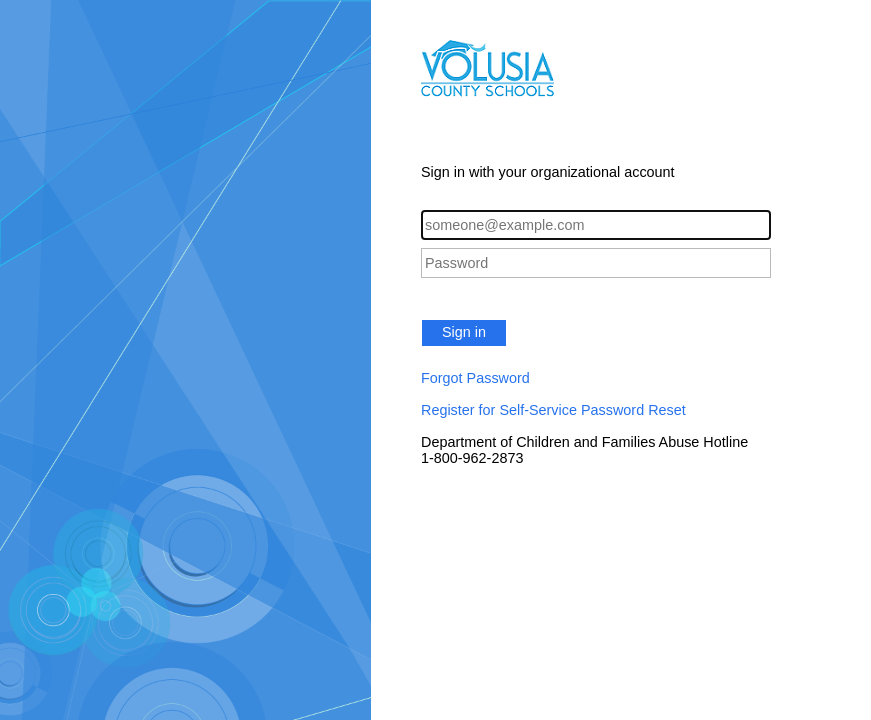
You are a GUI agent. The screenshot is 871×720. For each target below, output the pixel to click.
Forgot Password (475, 378)
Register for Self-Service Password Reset (553, 410)
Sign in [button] (464, 332)
